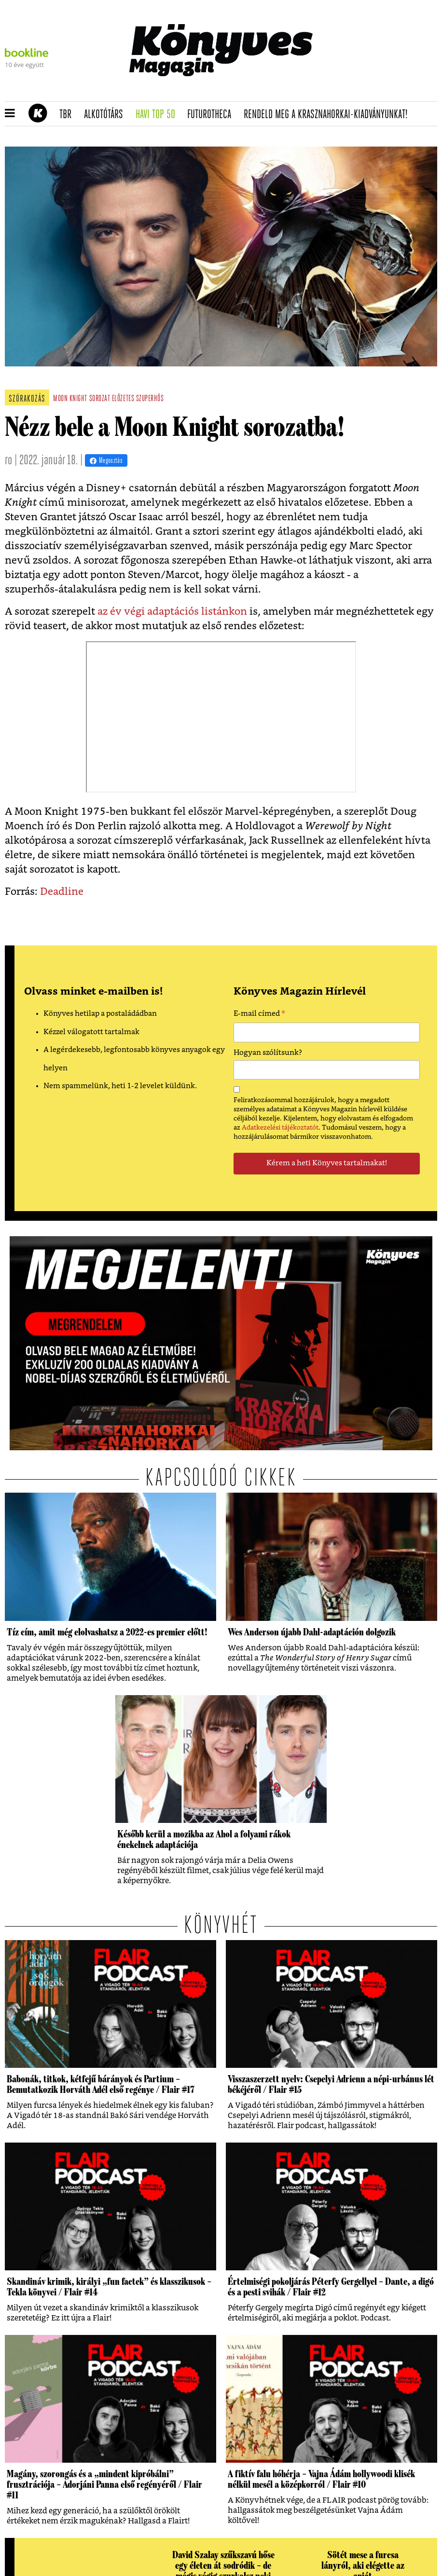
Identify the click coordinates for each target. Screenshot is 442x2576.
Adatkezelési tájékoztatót (280, 1127)
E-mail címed (259, 1015)
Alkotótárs (106, 114)
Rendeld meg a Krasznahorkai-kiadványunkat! (329, 114)
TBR (68, 114)
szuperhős (150, 399)
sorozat (99, 399)
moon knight (70, 399)
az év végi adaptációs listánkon (172, 612)
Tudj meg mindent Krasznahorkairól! (356, 90)
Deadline (61, 892)
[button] (10, 113)
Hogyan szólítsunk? (268, 1052)
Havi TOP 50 (158, 114)
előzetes (123, 399)
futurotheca (212, 114)
